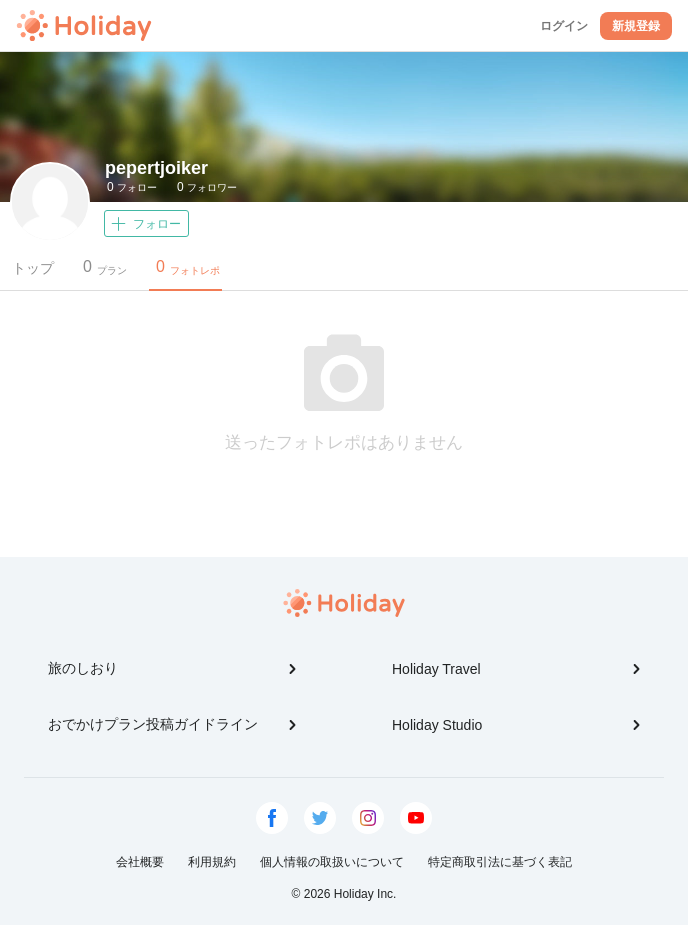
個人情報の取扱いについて (332, 862)
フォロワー (207, 187)
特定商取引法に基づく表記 (500, 862)
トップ (33, 268)
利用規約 (212, 862)
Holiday (84, 26)
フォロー (132, 187)
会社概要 (140, 862)
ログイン (564, 26)
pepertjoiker (156, 168)
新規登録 (636, 26)
